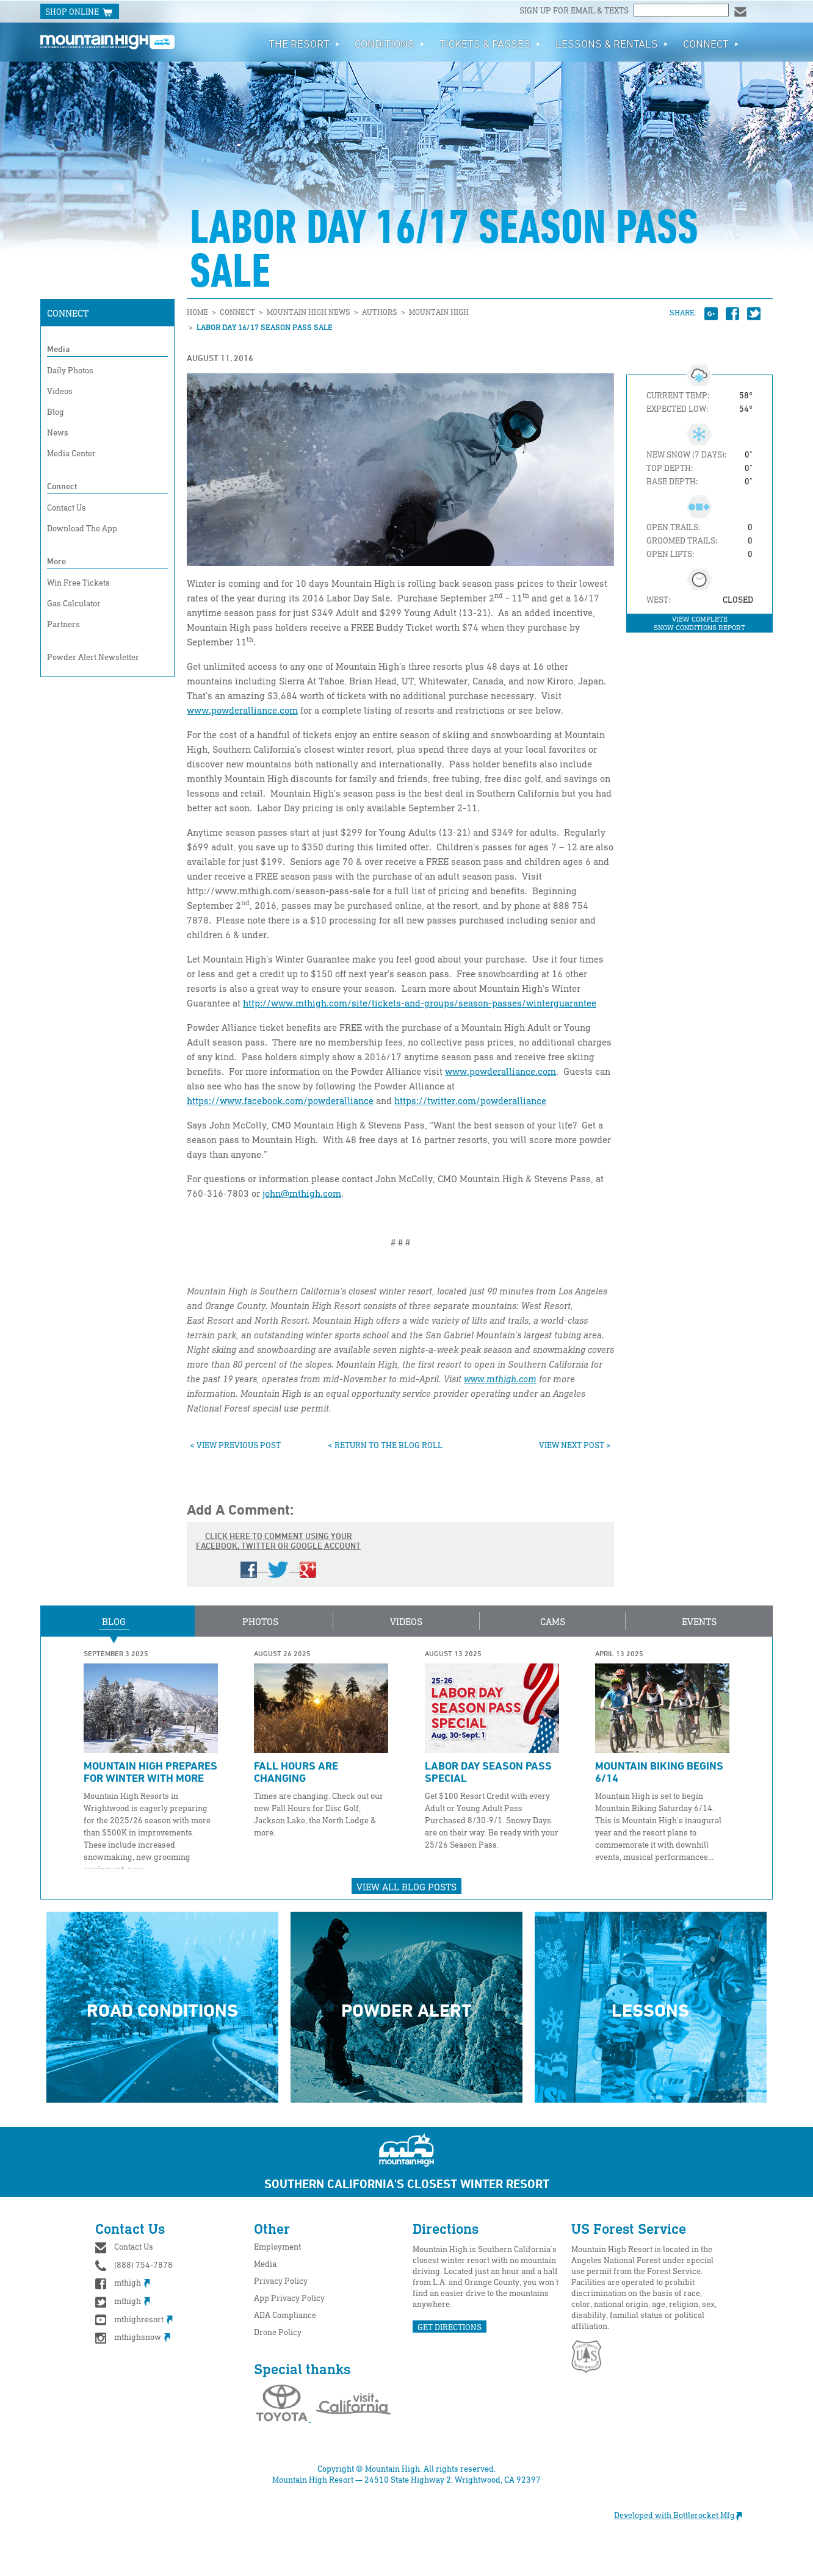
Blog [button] (114, 1621)
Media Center (71, 453)
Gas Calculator (74, 603)
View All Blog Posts (406, 1886)
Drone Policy (278, 2332)
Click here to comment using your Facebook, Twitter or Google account (278, 1554)
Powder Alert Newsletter (93, 656)
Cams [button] (552, 1621)
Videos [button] (406, 1621)
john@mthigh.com (301, 1193)
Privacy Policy (281, 2280)
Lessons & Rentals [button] (611, 43)
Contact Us (66, 507)
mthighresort (134, 2319)
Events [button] (699, 1621)
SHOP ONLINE (79, 12)
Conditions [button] (390, 43)
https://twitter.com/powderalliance (470, 1100)
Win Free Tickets (78, 582)
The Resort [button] (304, 43)
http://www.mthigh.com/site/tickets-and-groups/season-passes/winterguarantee (419, 1002)
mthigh (122, 2282)
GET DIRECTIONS (449, 2327)
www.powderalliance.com (242, 710)
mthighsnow (132, 2336)
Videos (60, 391)
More (56, 561)
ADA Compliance (285, 2314)
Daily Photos (70, 370)
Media (58, 348)
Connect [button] (711, 43)
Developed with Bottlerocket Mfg (684, 2514)
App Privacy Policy (289, 2297)
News (57, 432)
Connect (68, 312)
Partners (63, 624)
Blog (55, 411)
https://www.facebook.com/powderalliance (280, 1100)
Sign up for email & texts (575, 10)
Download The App (82, 528)
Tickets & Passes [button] (490, 43)
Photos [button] (260, 1621)
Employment (277, 2246)
